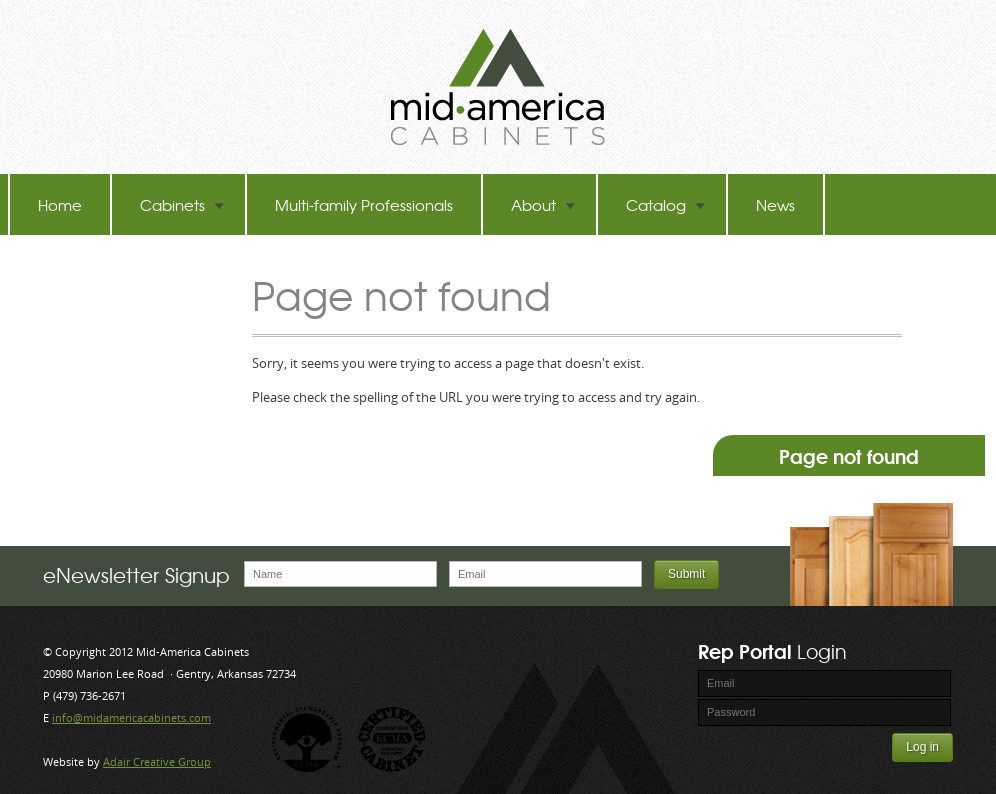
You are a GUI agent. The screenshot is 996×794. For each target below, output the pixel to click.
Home (60, 204)
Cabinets (182, 204)
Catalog (666, 204)
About (543, 204)
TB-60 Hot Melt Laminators (130, 265)
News (775, 204)
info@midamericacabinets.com (131, 717)
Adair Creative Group (157, 761)
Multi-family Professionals (364, 204)
